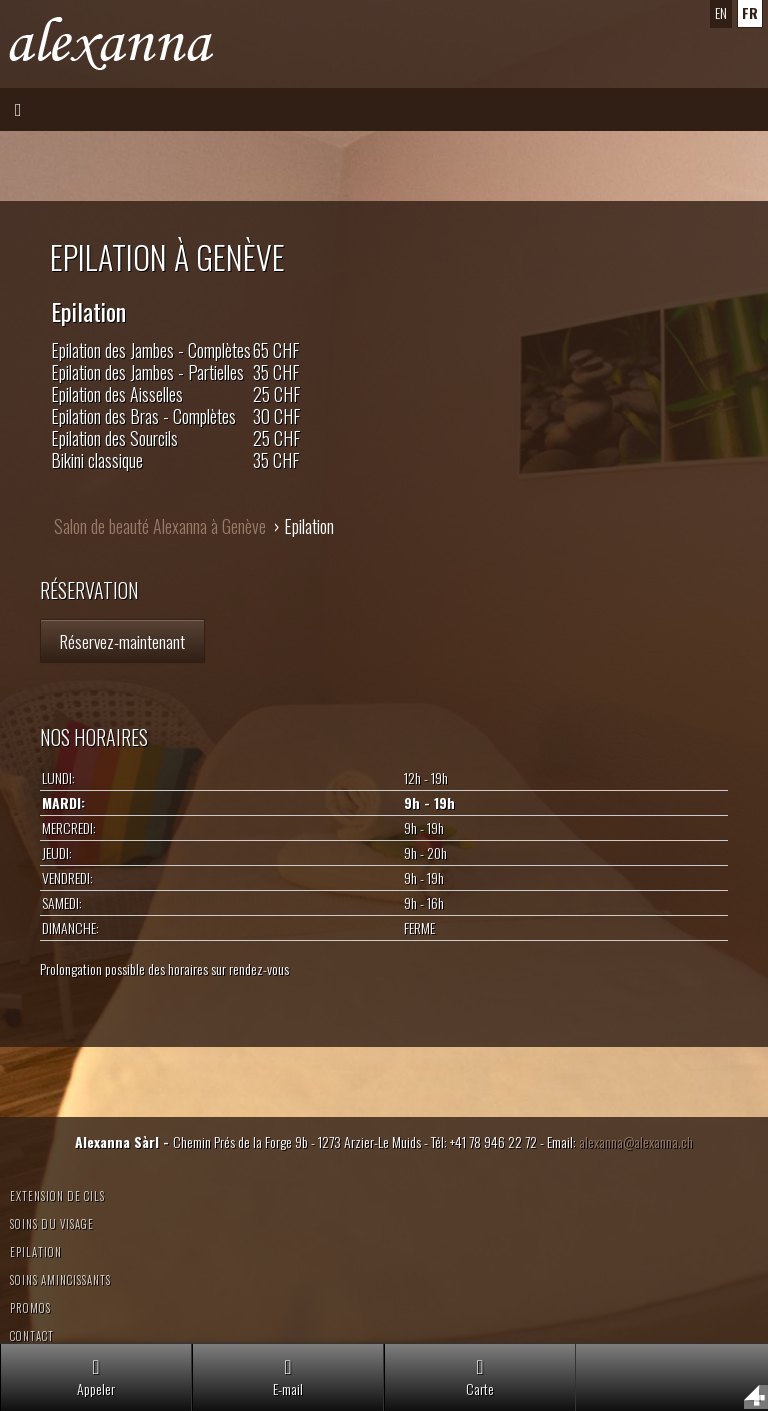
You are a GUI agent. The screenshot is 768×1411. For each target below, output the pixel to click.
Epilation (36, 1252)
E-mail (288, 1377)
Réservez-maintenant (122, 641)
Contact (32, 1336)
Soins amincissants (60, 1280)
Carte (480, 1377)
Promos (30, 1308)
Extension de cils (57, 1196)
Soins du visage (52, 1224)
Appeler (96, 1377)
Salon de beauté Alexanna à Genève (160, 526)
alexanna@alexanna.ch (636, 1141)
